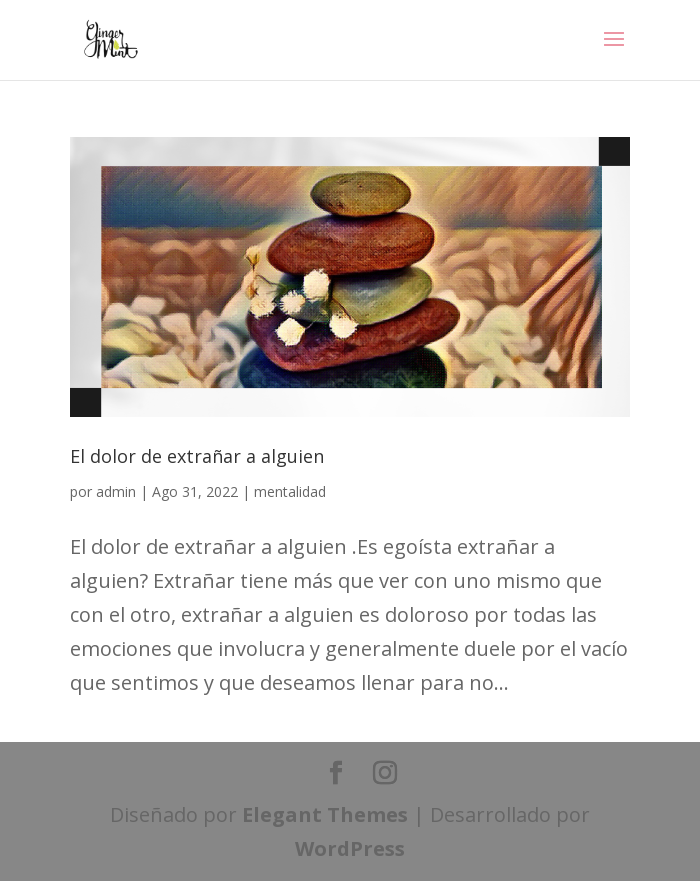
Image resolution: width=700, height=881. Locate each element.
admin (116, 491)
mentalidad (290, 491)
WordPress (350, 848)
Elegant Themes (325, 814)
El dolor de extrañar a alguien (197, 456)
